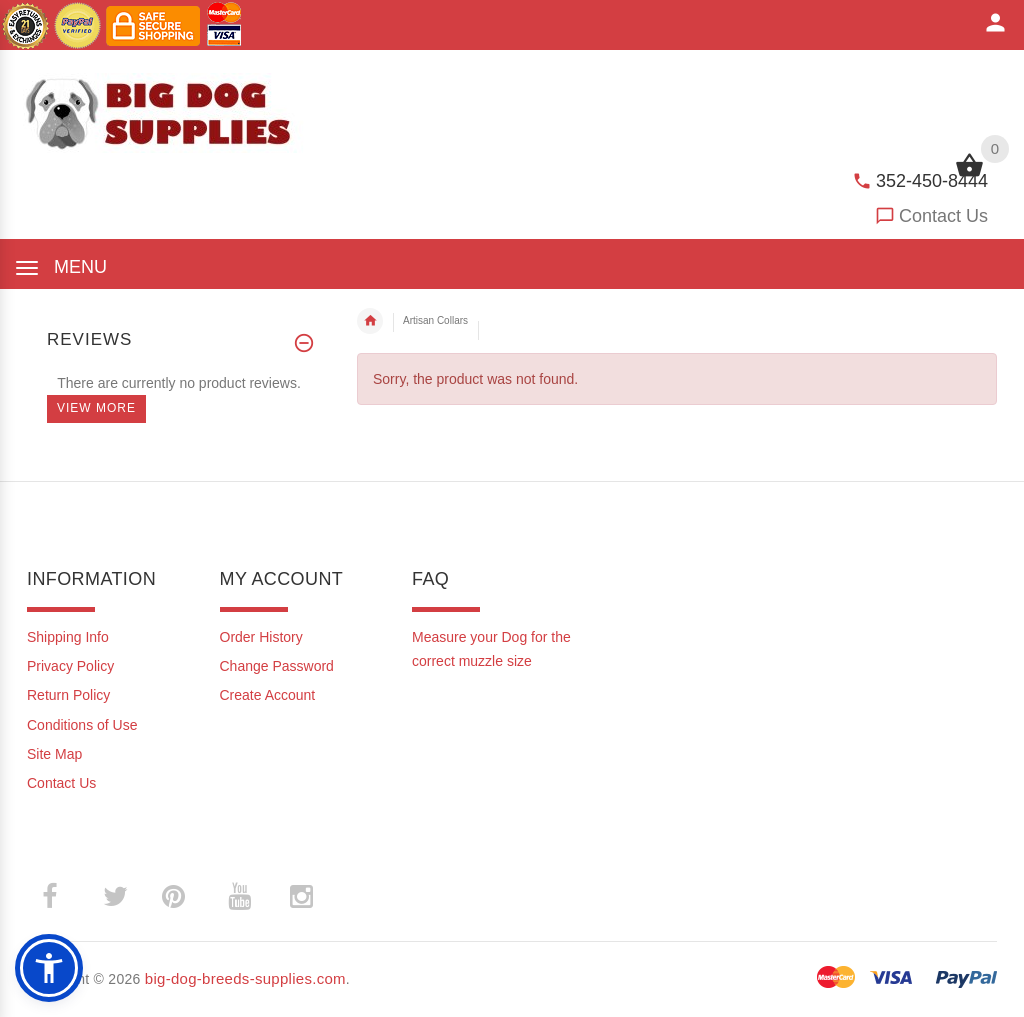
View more (96, 408)
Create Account (268, 695)
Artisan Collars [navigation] (435, 320)
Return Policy (68, 695)
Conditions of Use (82, 725)
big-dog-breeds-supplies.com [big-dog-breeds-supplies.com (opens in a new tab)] (245, 978)
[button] (49, 968)
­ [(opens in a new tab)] (60, 896)
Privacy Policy (70, 666)
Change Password (277, 666)
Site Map (54, 754)
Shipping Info (68, 637)
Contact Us (943, 216)
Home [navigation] (370, 321)
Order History (261, 637)
